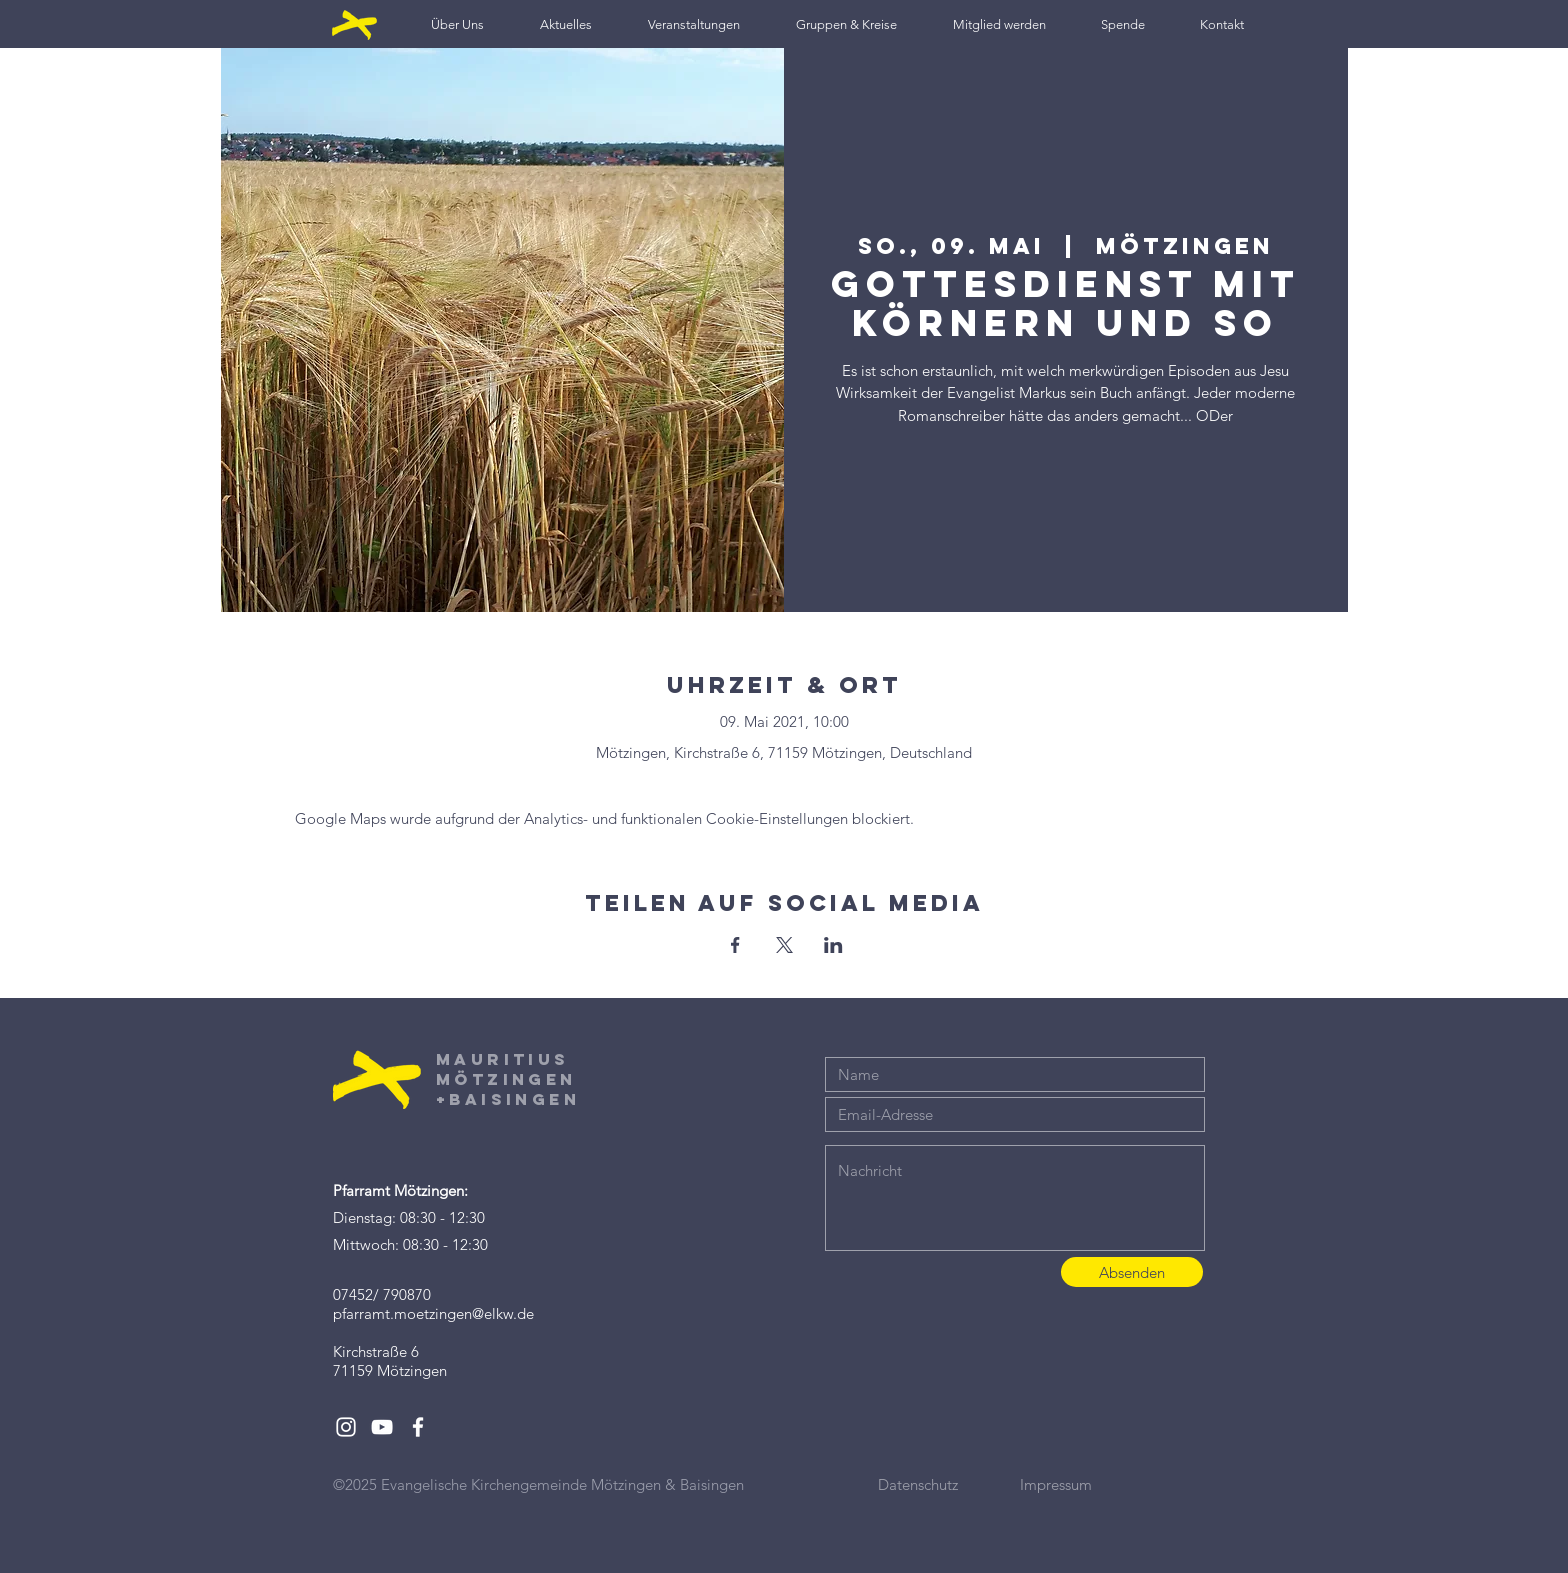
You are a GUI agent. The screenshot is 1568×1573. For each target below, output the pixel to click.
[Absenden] (1132, 1272)
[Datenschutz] (949, 1484)
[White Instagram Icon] (346, 1427)
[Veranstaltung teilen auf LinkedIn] (833, 945)
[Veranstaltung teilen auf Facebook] (735, 945)
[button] (457, 25)
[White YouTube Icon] (382, 1427)
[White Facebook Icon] (418, 1427)
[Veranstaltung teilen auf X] (784, 945)
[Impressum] (1091, 1484)
